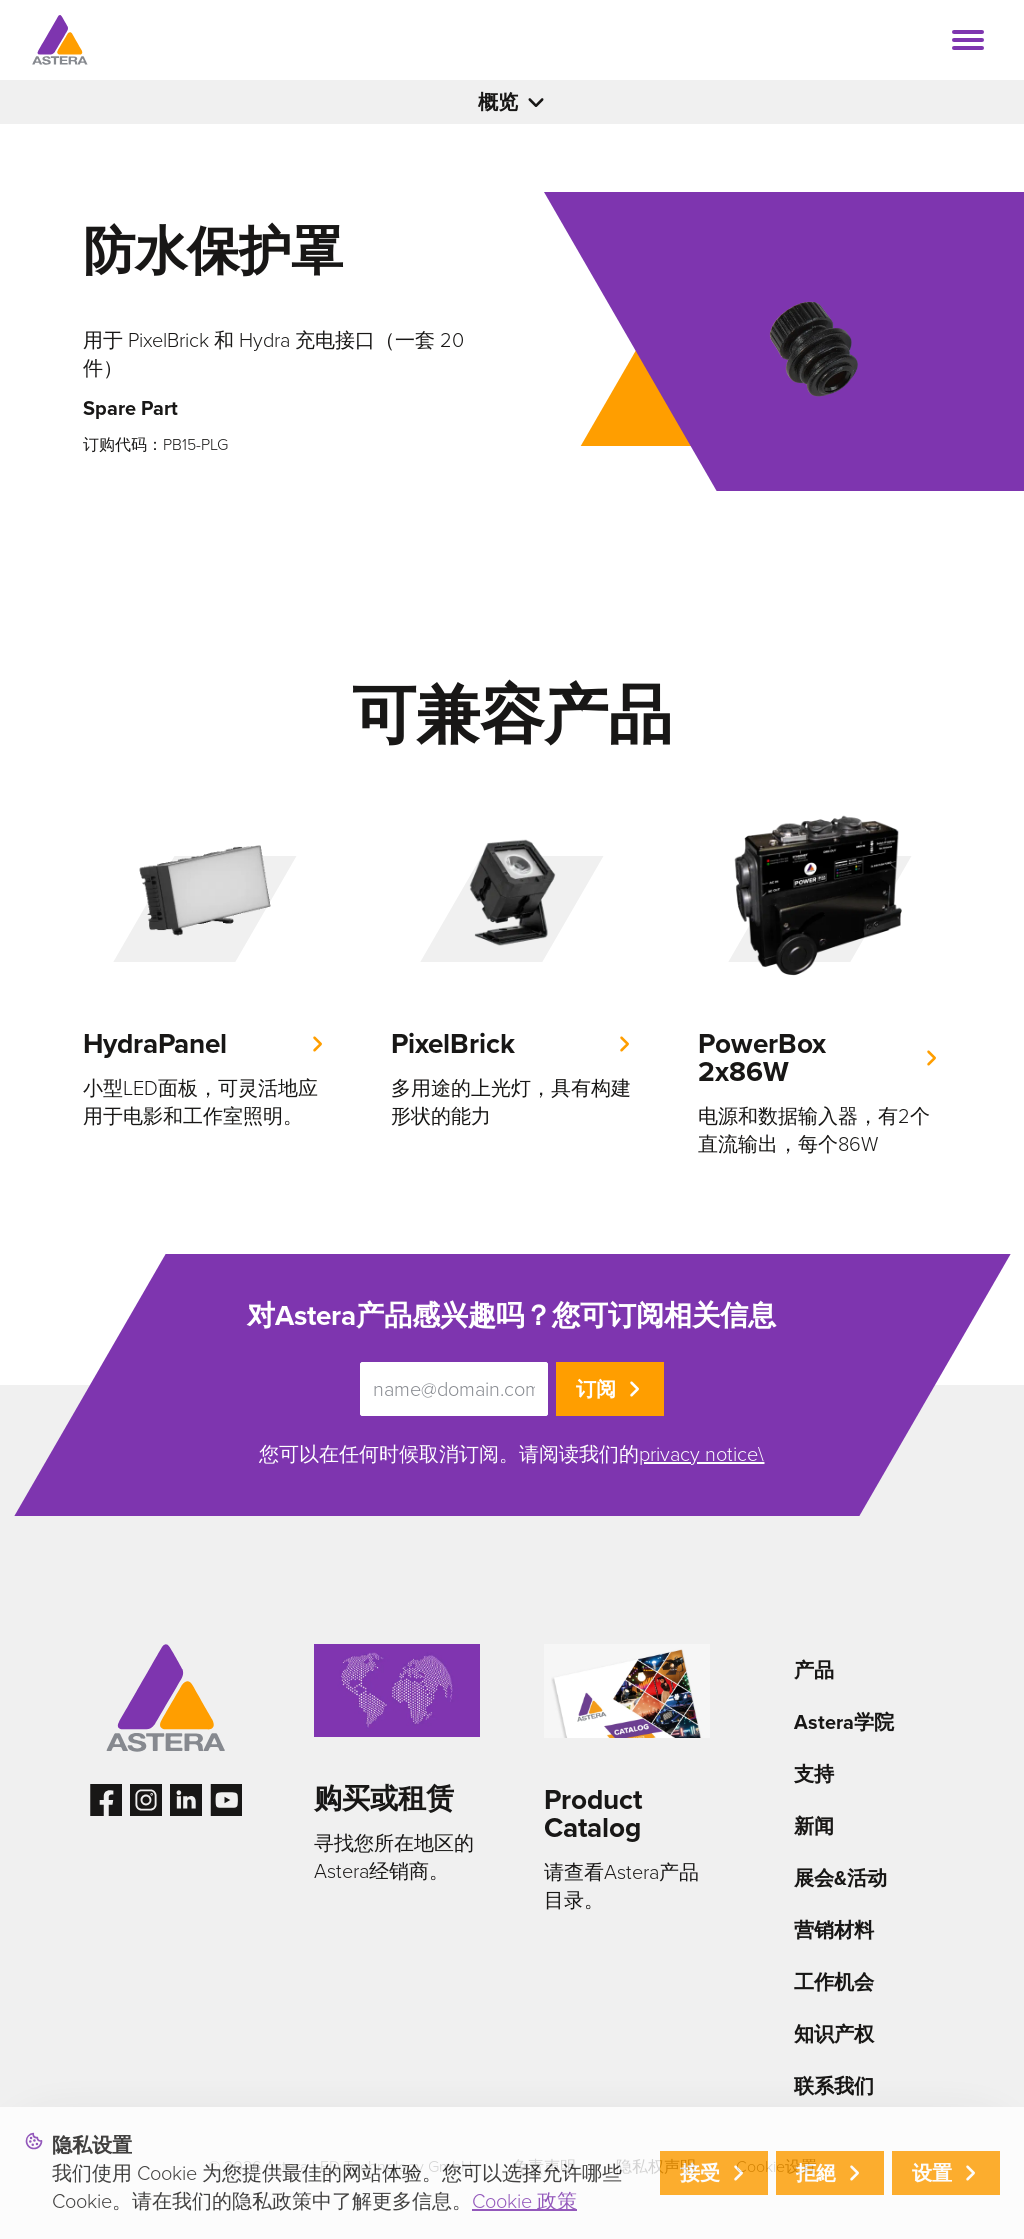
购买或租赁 (384, 1798)
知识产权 (834, 2034)
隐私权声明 (656, 2166)
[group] (204, 966)
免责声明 (544, 2166)
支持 (814, 1774)
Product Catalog (593, 1813)
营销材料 (834, 1930)
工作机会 (834, 1982)
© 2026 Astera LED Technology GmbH (340, 2166)
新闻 (814, 1826)
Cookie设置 (776, 2166)
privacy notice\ (701, 1454)
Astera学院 (844, 1722)
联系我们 (834, 2086)
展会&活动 (840, 1878)
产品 (814, 1670)
